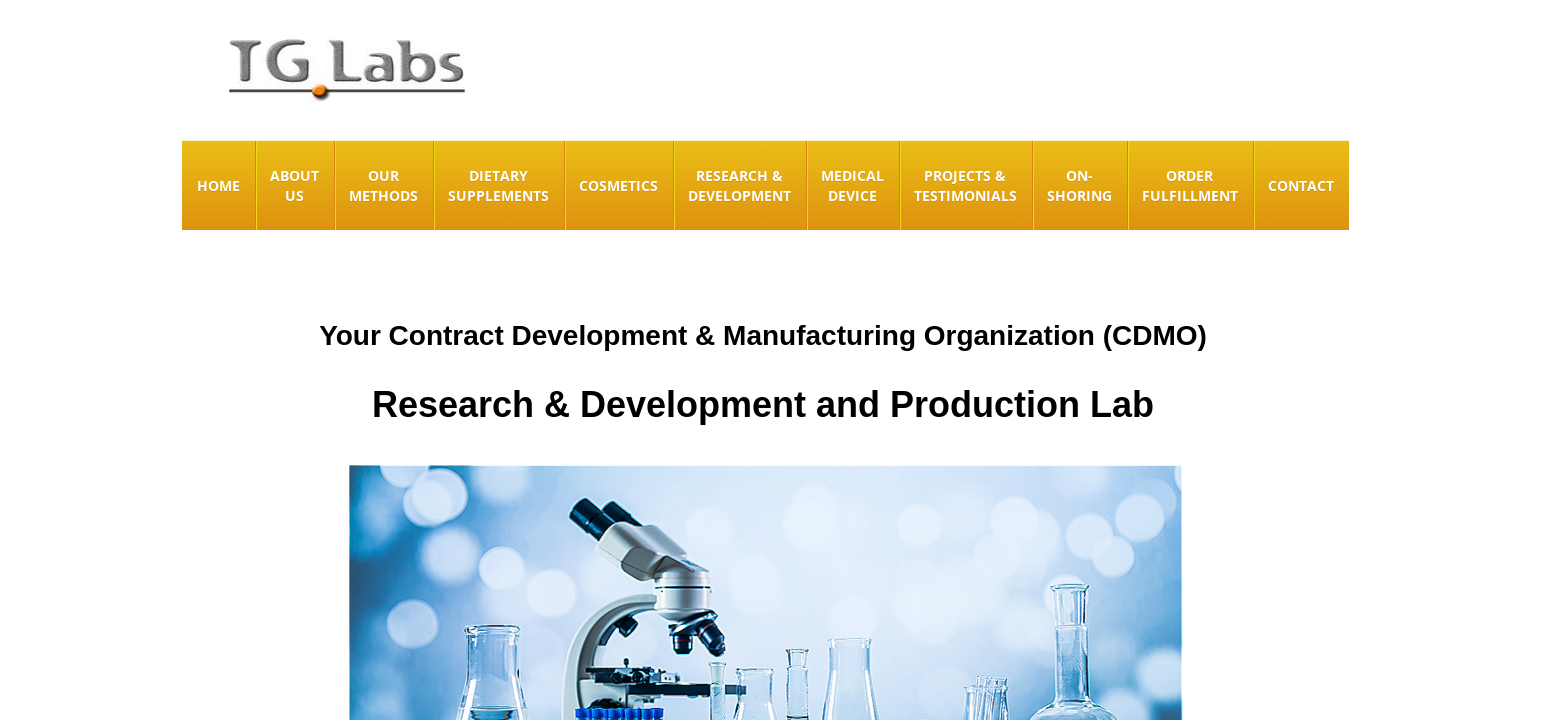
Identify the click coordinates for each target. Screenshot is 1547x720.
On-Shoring (1079, 185)
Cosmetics (618, 185)
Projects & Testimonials (965, 185)
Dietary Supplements (498, 185)
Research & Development (739, 185)
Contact (1301, 185)
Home (218, 185)
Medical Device (852, 185)
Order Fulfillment (1190, 185)
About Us (294, 185)
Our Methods (383, 185)
